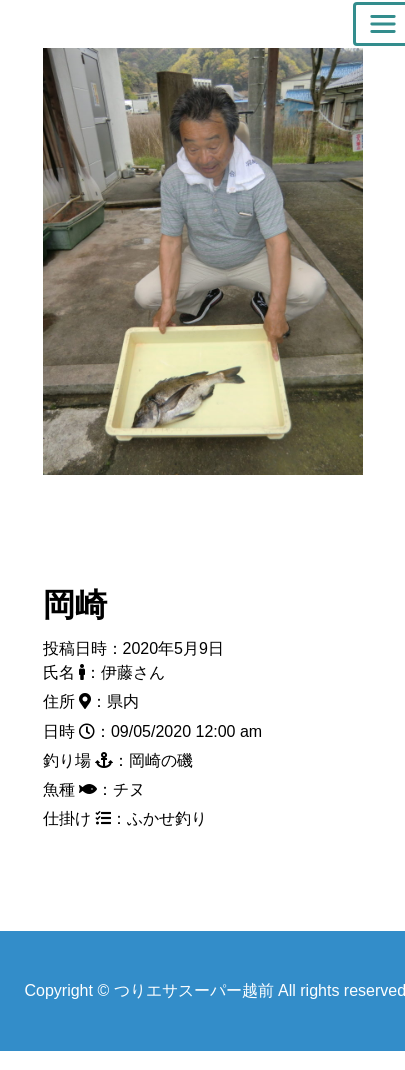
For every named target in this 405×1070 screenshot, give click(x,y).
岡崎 (75, 605)
